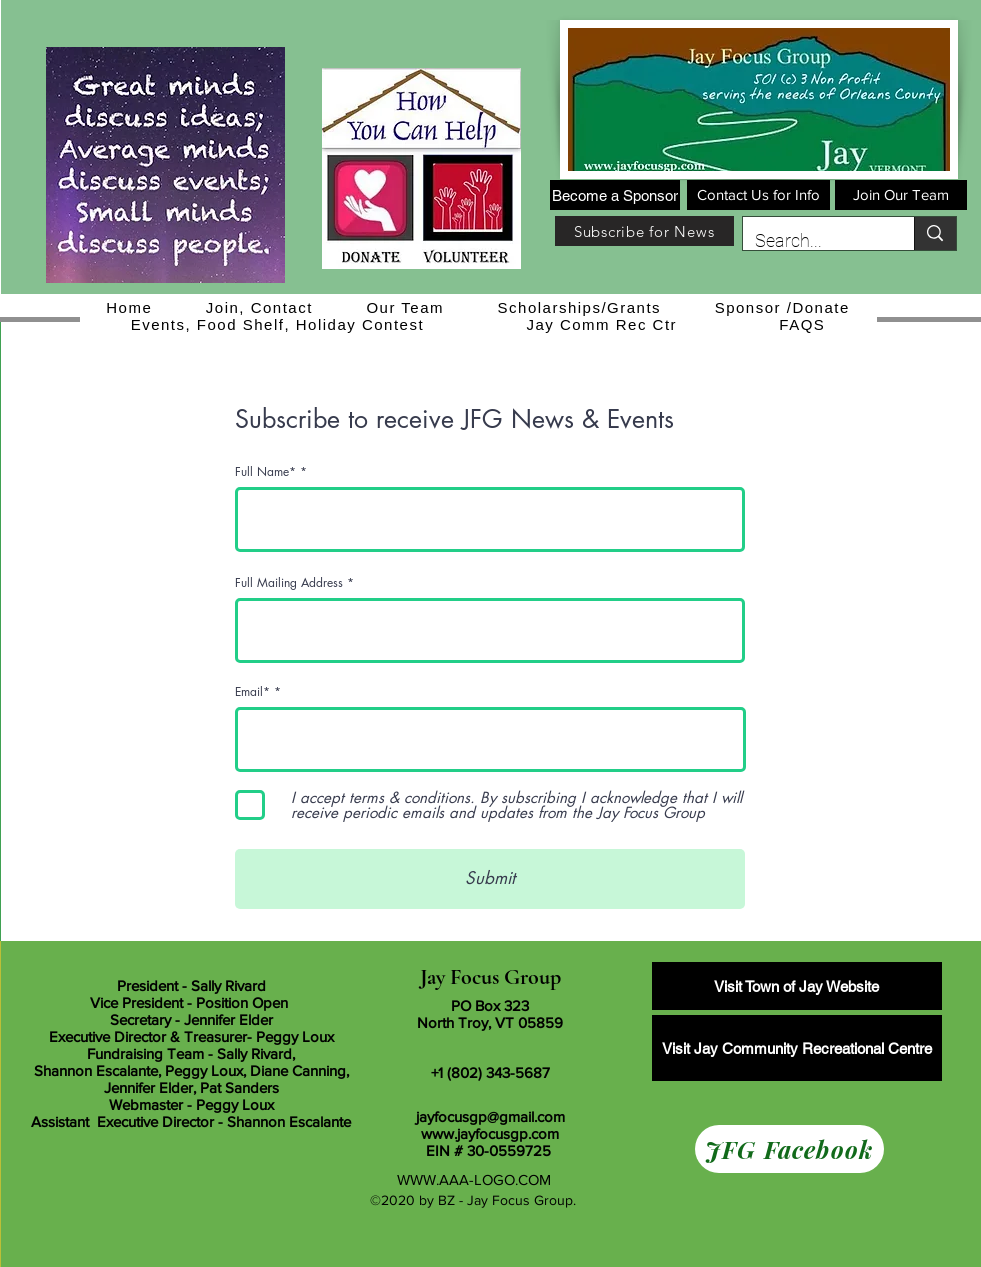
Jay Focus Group (490, 977)
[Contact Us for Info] (758, 195)
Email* (252, 692)
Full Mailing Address (289, 583)
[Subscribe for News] (644, 231)
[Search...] (814, 241)
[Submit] (490, 879)
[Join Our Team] (901, 195)
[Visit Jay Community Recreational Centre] (797, 1048)
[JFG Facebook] (789, 1149)
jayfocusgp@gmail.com (490, 1116)
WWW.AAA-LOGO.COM (474, 1179)
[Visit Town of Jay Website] (797, 986)
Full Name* (265, 472)
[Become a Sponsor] (615, 195)
